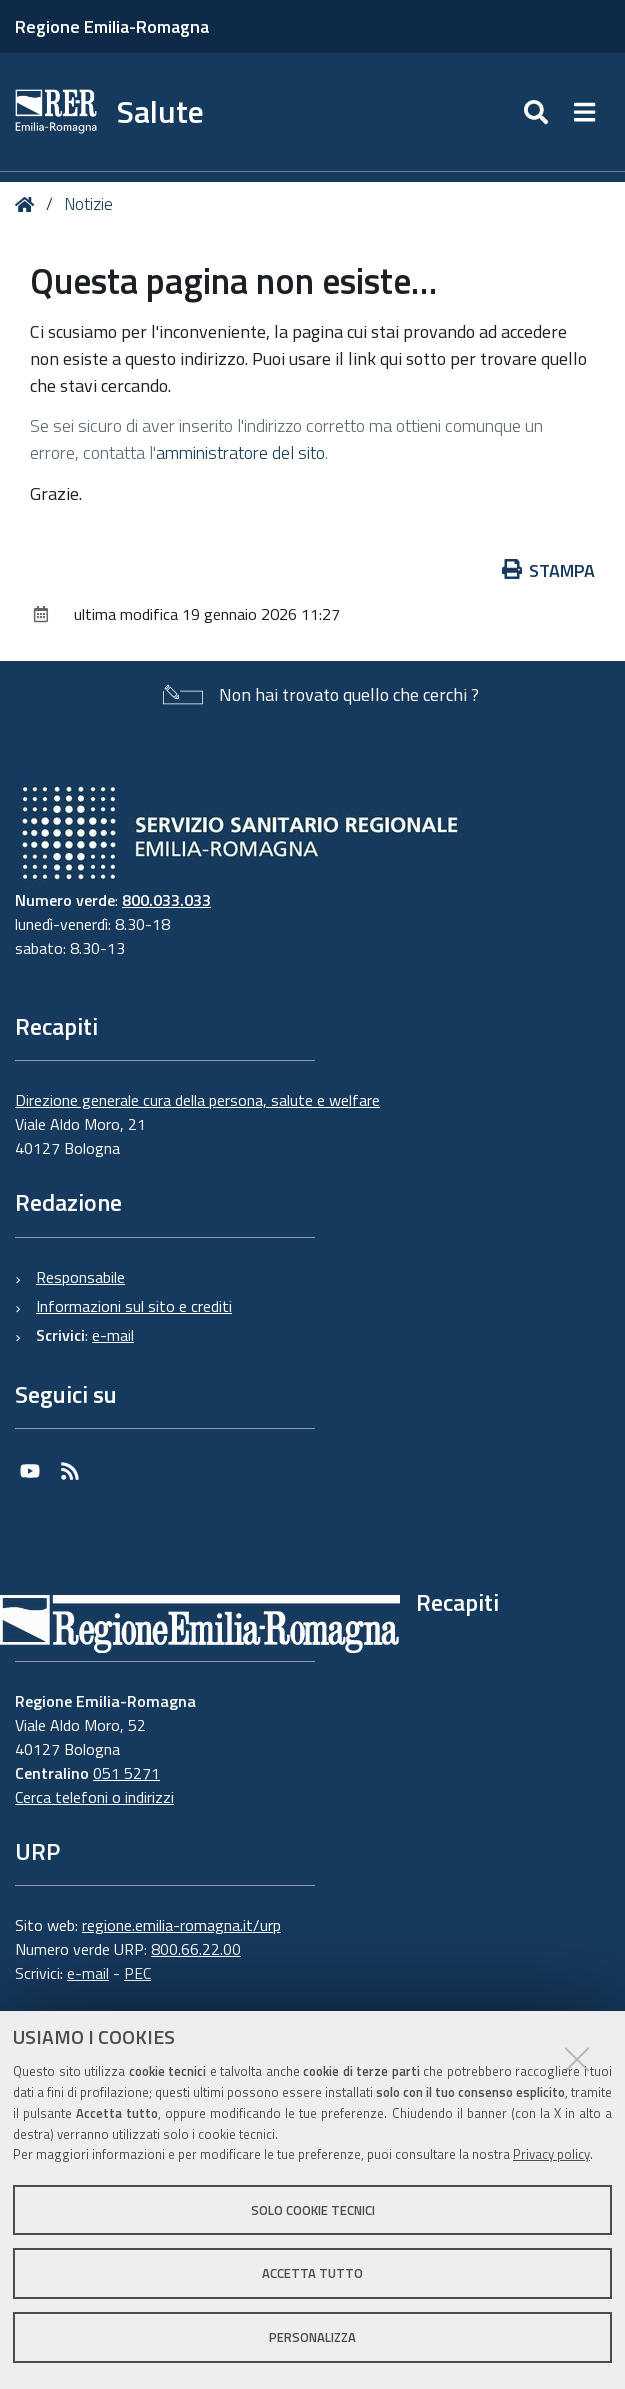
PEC (137, 1973)
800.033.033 (166, 900)
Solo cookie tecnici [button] (313, 2210)
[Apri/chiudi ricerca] (538, 112)
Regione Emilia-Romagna (112, 26)
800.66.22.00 (196, 1949)
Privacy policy (551, 2154)
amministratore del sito (240, 452)
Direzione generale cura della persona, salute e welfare (197, 1100)
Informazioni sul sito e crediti (134, 1306)
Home (28, 204)
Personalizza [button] (312, 2337)
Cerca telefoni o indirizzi (94, 1797)
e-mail (113, 1335)
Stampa (549, 570)
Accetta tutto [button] (312, 2273)
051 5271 (126, 1773)
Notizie (88, 204)
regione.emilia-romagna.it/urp (181, 1925)
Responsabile (80, 1277)
